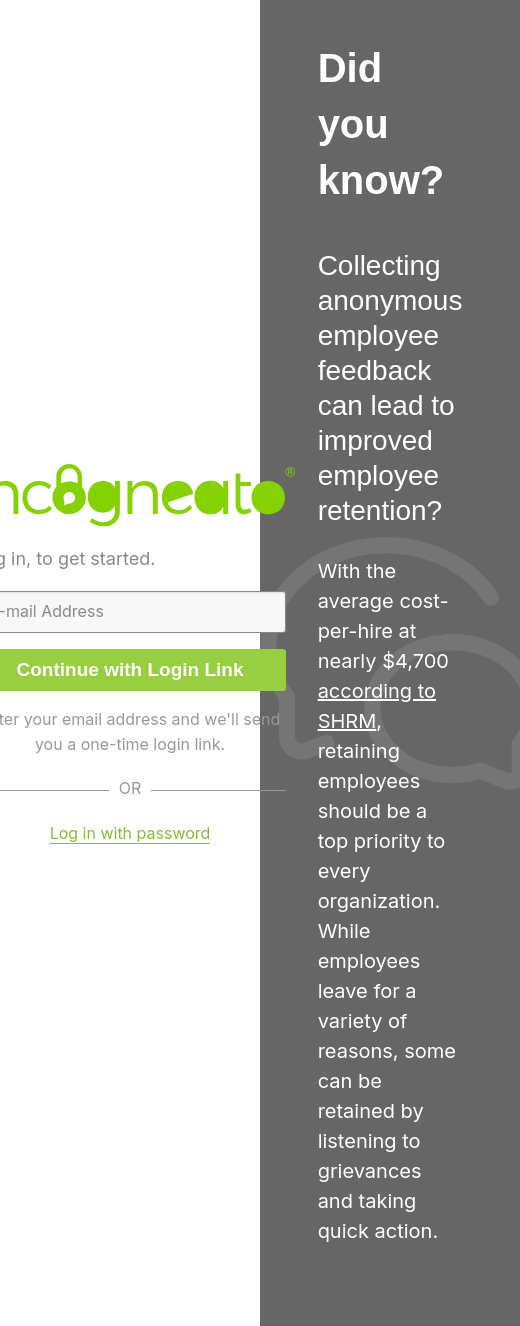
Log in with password (130, 833)
